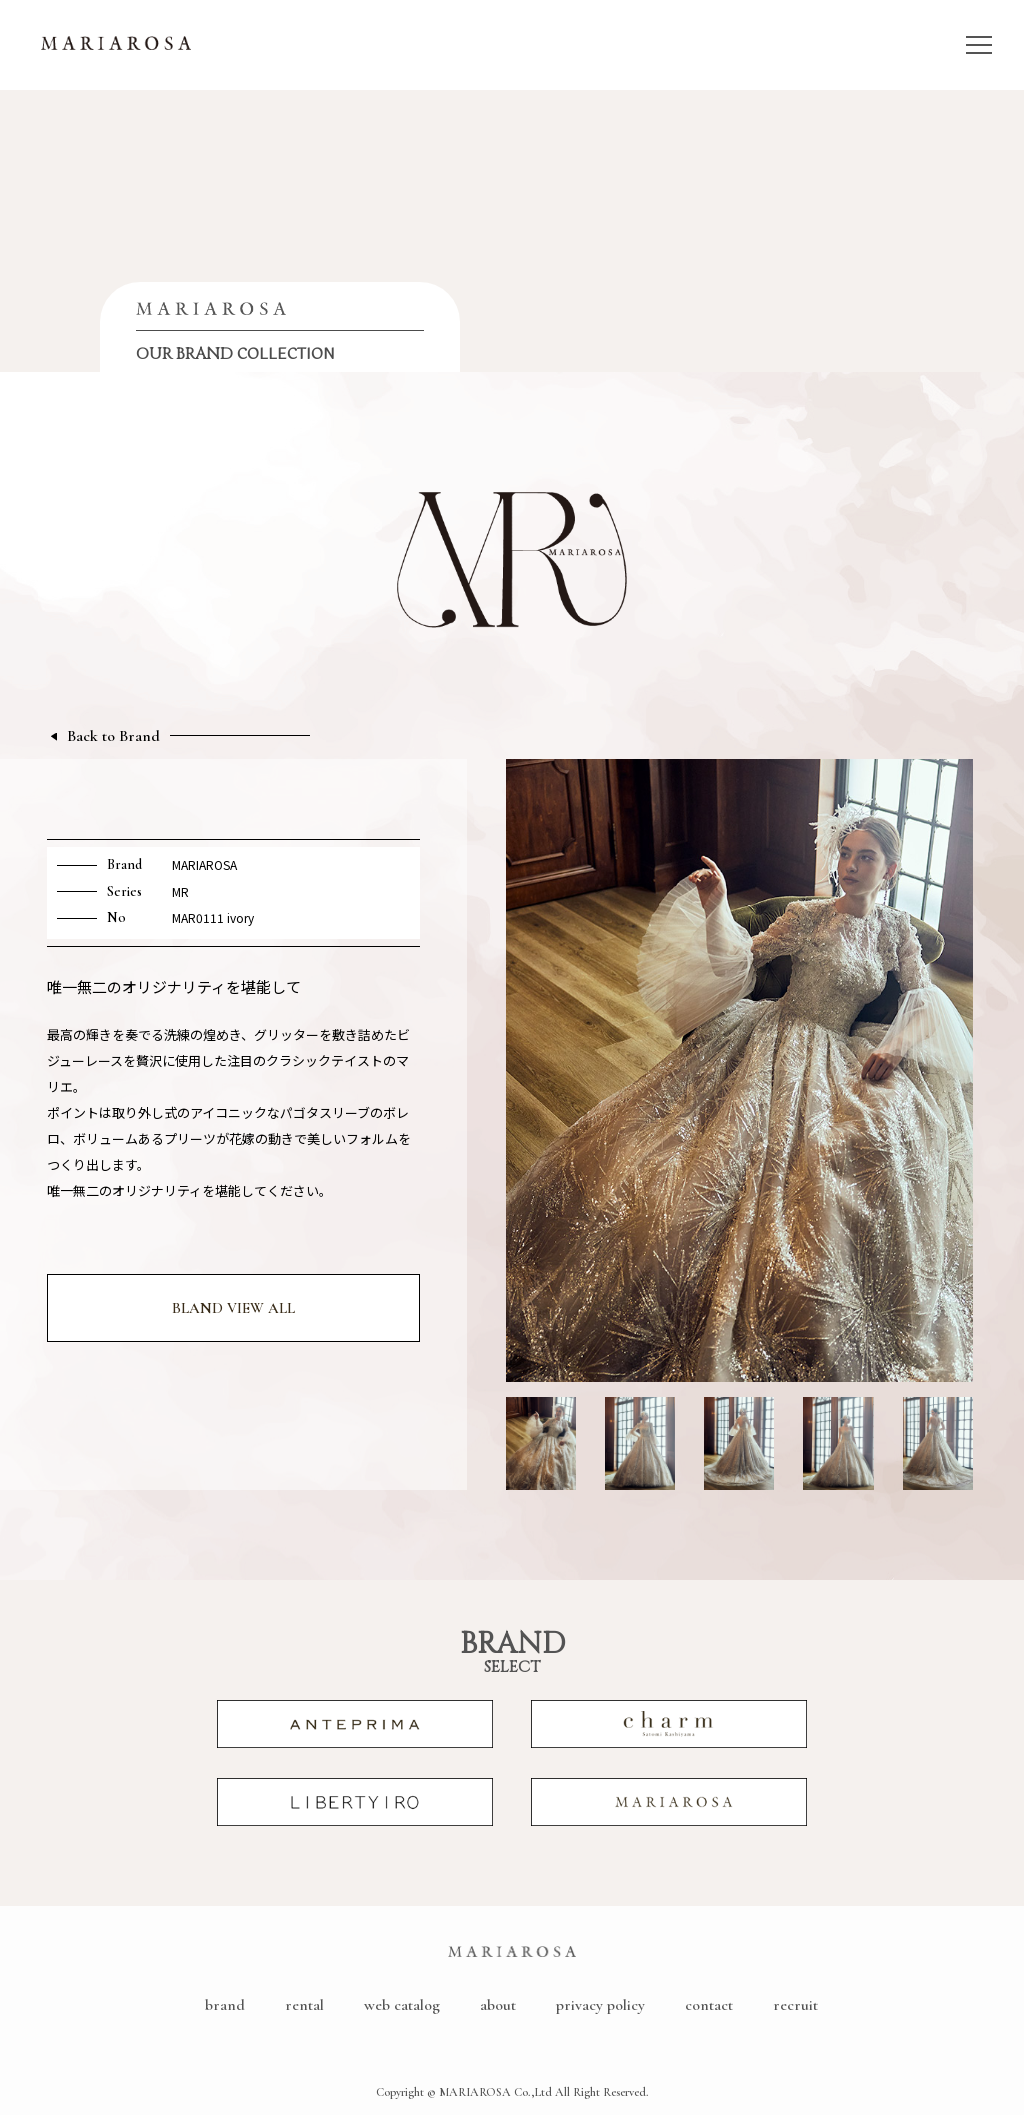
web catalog (402, 2005)
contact (709, 2005)
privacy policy (600, 2005)
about (498, 2005)
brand (225, 2005)
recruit (795, 2005)
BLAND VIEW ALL (233, 1308)
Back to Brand (113, 736)
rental (304, 2005)
